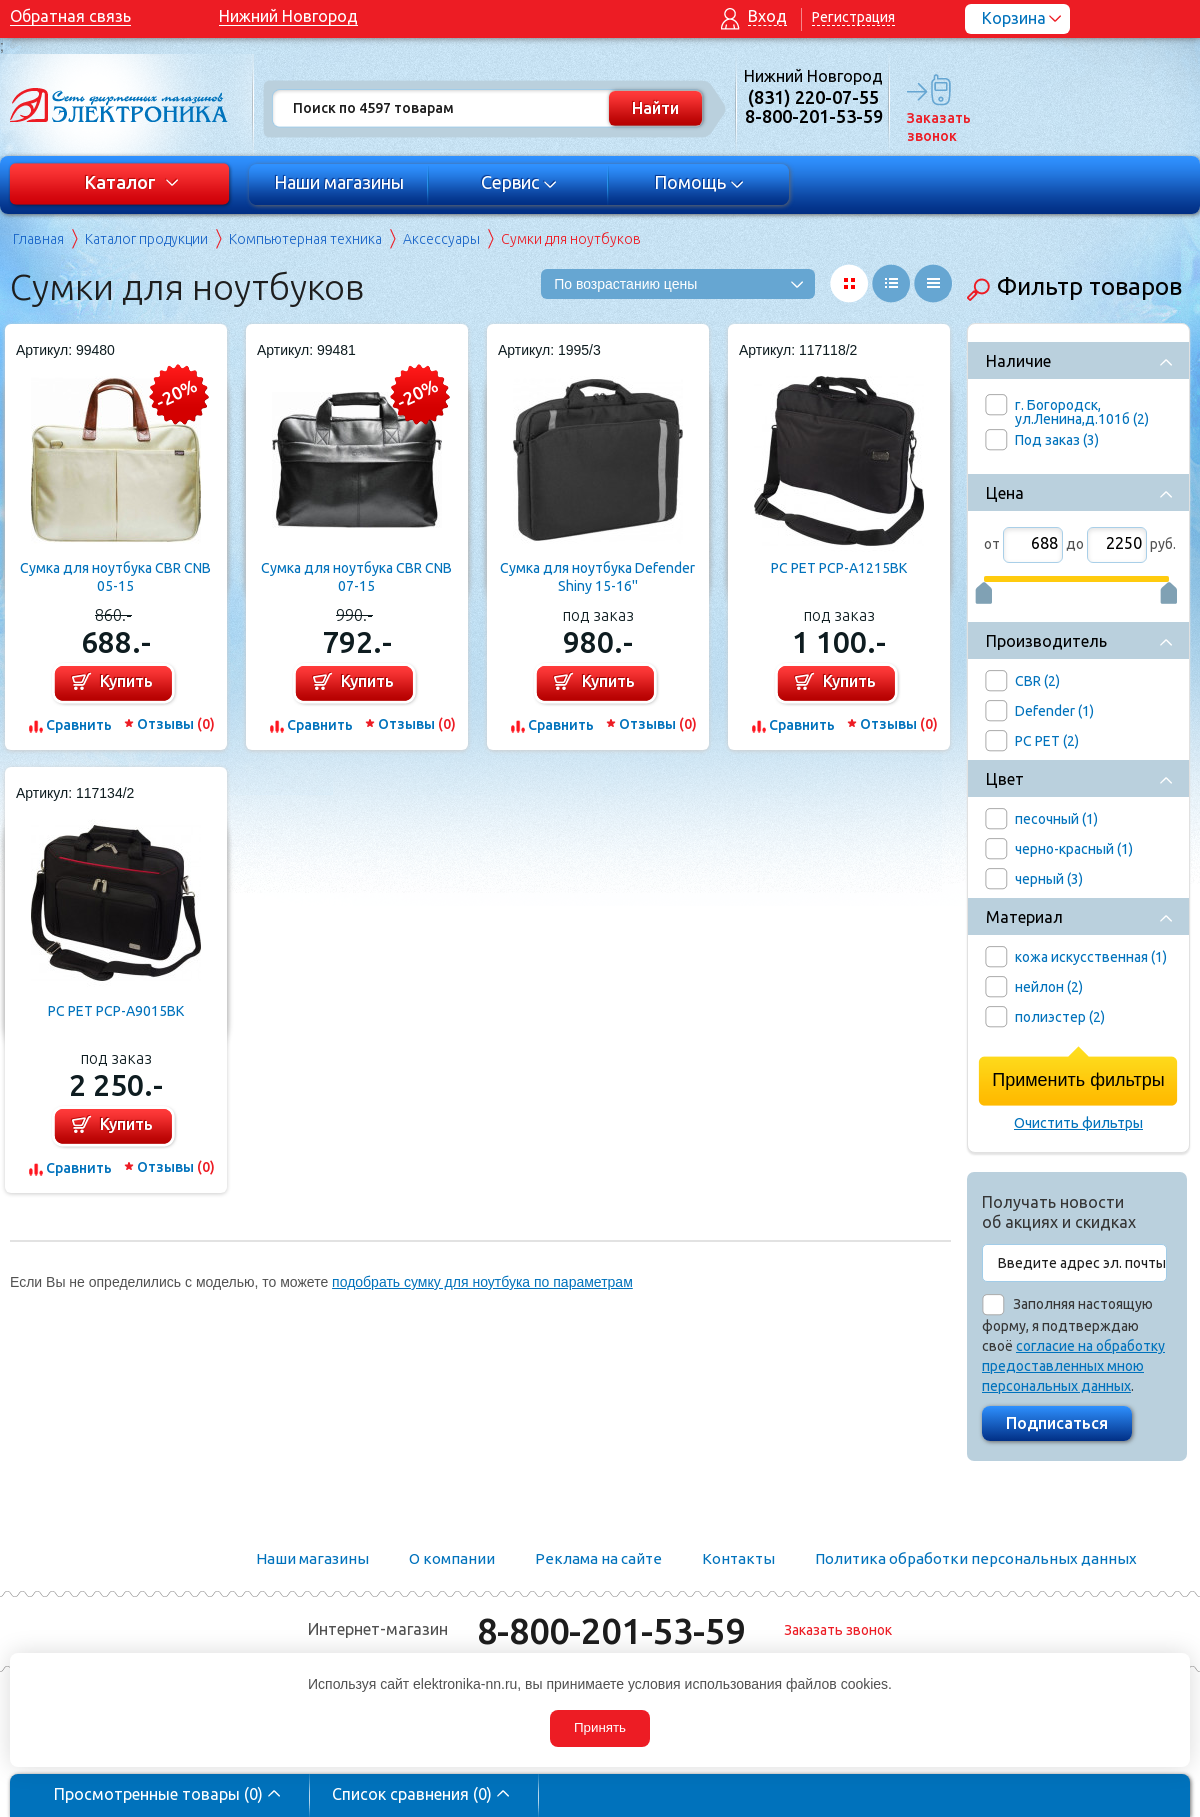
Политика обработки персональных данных (976, 1558)
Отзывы (176, 724)
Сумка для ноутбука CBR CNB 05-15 (115, 577)
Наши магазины (339, 182)
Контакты (738, 1558)
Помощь (699, 182)
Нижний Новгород (288, 16)
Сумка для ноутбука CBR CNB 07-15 (356, 577)
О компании (452, 1558)
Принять (600, 1727)
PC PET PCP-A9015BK (116, 1011)
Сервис (519, 182)
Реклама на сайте (598, 1558)
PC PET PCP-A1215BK (839, 568)
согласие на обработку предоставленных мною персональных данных (1073, 1366)
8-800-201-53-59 (611, 1630)
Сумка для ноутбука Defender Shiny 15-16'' (597, 577)
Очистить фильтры (1078, 1123)
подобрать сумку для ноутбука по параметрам (482, 1282)
